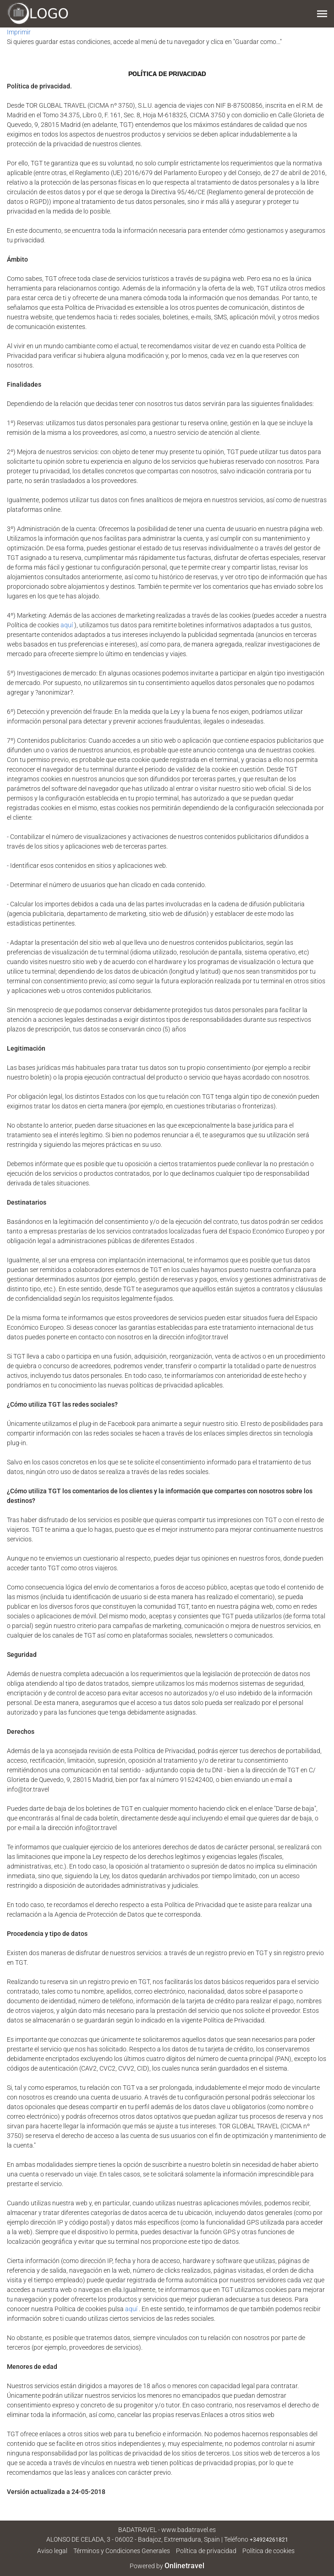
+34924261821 (269, 2540)
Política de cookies (268, 2550)
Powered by (167, 2566)
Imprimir (19, 32)
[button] (322, 14)
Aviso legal (52, 2550)
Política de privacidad (206, 2550)
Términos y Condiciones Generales (121, 2550)
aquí (66, 625)
